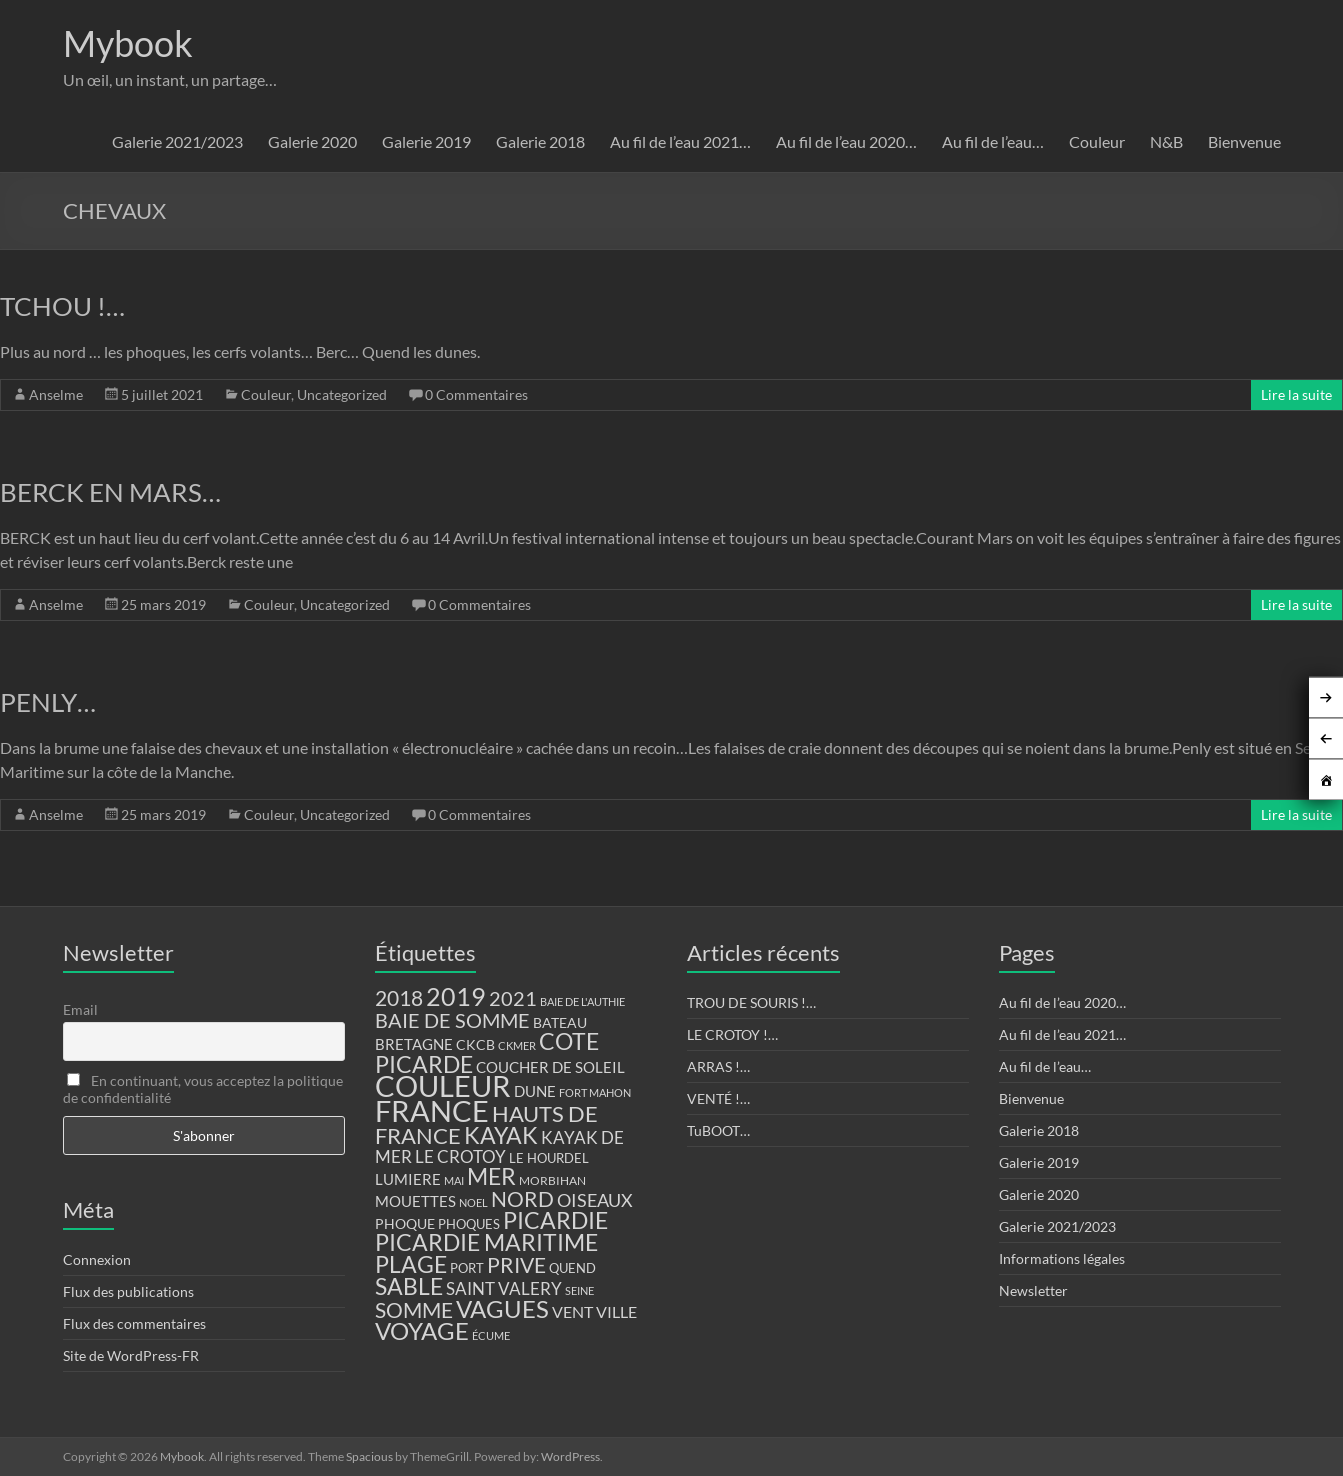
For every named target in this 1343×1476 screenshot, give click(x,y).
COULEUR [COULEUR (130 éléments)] (443, 1085)
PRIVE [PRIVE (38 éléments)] (516, 1265)
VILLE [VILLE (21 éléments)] (616, 1311)
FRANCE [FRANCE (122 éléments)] (432, 1111)
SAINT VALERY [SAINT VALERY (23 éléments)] (504, 1288)
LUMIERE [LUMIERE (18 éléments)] (408, 1179)
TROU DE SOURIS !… (751, 1002)
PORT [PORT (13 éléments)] (467, 1268)
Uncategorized (342, 394)
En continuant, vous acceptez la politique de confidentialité (203, 1089)
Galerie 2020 (312, 141)
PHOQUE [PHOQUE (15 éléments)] (405, 1223)
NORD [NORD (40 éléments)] (522, 1198)
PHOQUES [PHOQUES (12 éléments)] (469, 1224)
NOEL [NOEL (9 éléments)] (473, 1202)
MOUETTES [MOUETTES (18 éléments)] (415, 1201)
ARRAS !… (718, 1066)
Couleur (1097, 141)
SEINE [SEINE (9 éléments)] (579, 1290)
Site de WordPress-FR (131, 1355)
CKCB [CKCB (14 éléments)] (475, 1045)
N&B (1166, 141)
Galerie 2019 (426, 141)
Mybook (128, 43)
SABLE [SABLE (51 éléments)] (409, 1286)
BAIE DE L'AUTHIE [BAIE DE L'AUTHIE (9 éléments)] (582, 1001)
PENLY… (48, 702)
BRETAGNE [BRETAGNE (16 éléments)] (414, 1044)
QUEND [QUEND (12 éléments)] (572, 1268)
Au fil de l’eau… (993, 141)
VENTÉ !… (718, 1098)
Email (80, 1009)
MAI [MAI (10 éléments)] (454, 1180)
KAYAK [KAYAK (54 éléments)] (501, 1135)
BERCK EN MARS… (110, 492)
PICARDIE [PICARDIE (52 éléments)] (555, 1220)
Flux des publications (128, 1291)
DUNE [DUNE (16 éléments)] (535, 1091)
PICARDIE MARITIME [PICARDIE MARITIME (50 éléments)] (486, 1242)
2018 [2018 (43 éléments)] (399, 998)
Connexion (97, 1259)
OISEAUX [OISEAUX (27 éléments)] (595, 1200)
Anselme (56, 394)
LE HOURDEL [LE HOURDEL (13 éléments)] (549, 1158)
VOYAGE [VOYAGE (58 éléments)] (422, 1331)
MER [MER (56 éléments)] (491, 1176)
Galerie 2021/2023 (177, 141)
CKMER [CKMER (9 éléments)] (517, 1045)
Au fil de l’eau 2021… (680, 141)
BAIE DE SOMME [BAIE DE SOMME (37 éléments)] (452, 1020)
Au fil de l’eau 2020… (846, 141)
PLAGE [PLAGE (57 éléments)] (411, 1264)
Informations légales (1062, 1258)
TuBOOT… (718, 1130)
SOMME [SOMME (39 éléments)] (414, 1310)
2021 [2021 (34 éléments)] (513, 998)
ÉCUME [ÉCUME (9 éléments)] (491, 1335)
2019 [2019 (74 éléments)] (456, 996)
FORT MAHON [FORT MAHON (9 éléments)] (595, 1092)
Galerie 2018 (540, 141)
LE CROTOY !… (732, 1034)
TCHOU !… (62, 306)
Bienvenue (1244, 141)
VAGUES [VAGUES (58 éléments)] (502, 1309)
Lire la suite (1296, 394)
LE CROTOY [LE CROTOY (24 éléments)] (460, 1156)
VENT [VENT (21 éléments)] (572, 1311)
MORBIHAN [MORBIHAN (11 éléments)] (552, 1180)
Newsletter (1033, 1290)
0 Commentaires (476, 394)
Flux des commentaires (134, 1323)
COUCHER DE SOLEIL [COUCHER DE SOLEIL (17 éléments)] (550, 1067)
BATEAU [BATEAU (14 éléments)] (560, 1023)
